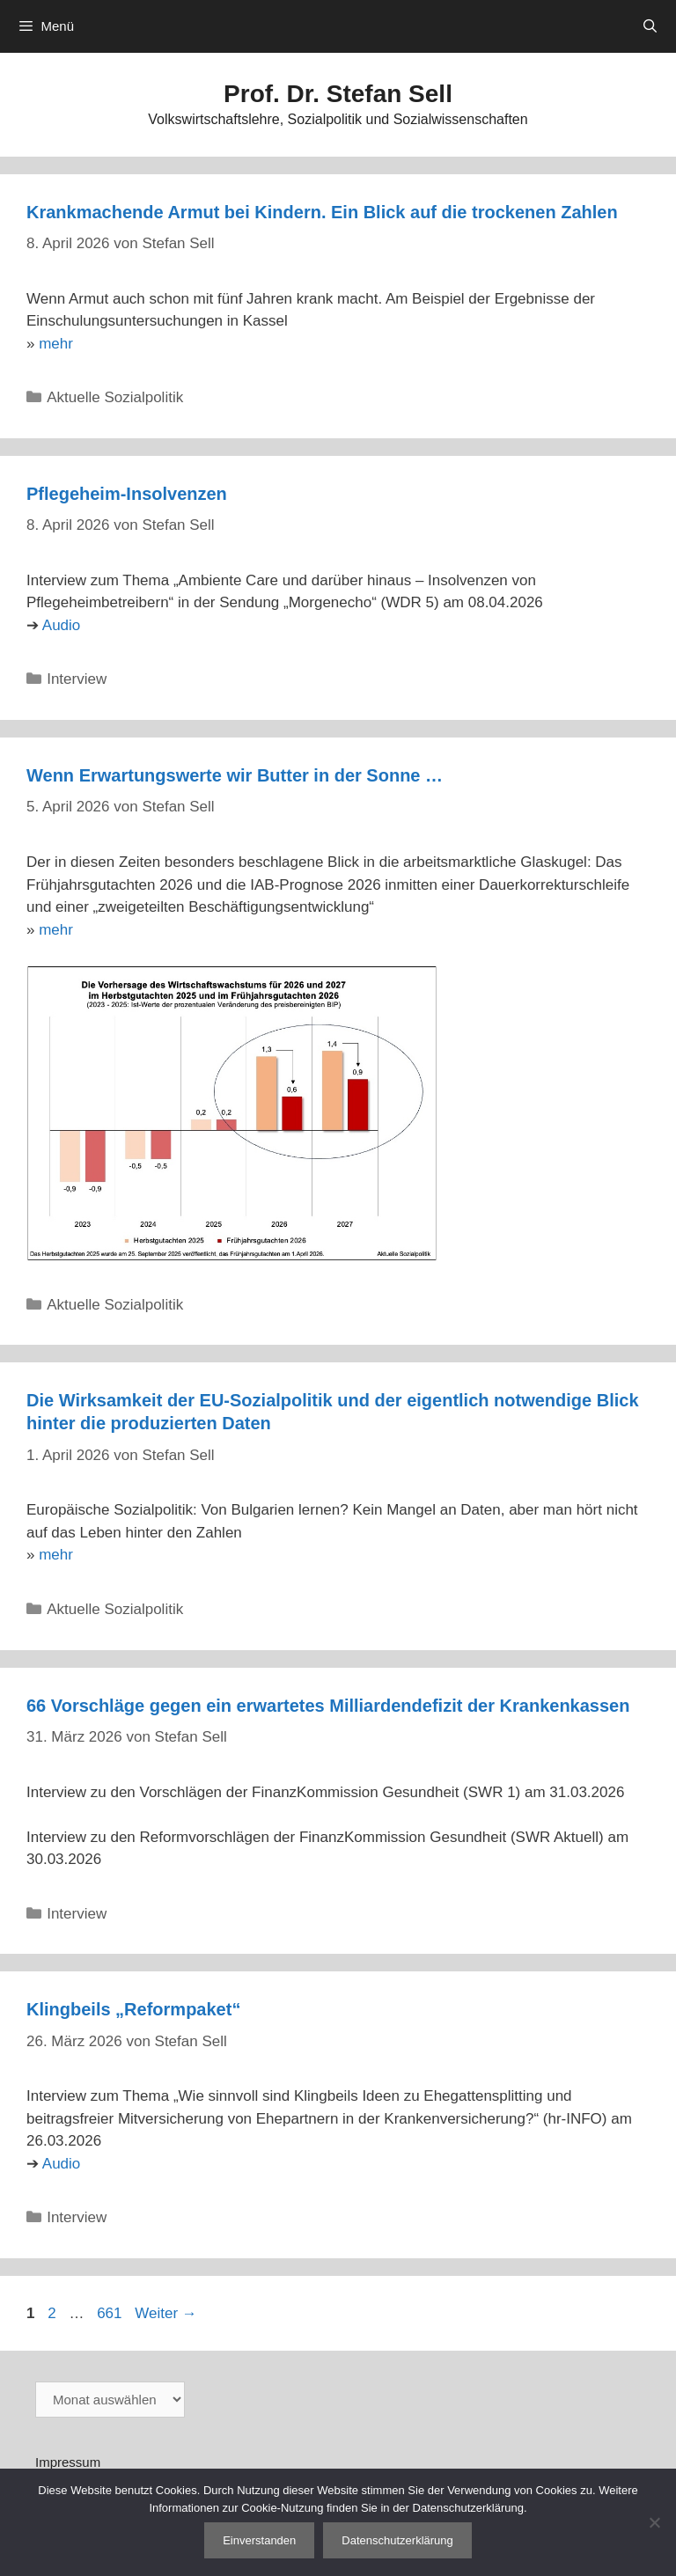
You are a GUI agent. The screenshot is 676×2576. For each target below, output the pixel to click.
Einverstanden (259, 2540)
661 (111, 2313)
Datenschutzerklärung (397, 2540)
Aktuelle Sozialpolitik (115, 397)
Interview (77, 679)
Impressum (67, 2462)
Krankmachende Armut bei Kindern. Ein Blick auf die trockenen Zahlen (322, 212)
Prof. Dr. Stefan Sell (338, 93)
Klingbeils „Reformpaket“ (133, 2009)
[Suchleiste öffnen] (650, 26)
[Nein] (654, 2522)
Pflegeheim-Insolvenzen (126, 493)
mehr (56, 343)
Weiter (166, 2313)
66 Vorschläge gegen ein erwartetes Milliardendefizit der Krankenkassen (327, 1705)
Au (51, 625)
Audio (61, 2163)
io (74, 625)
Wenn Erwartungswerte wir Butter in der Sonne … (234, 775)
